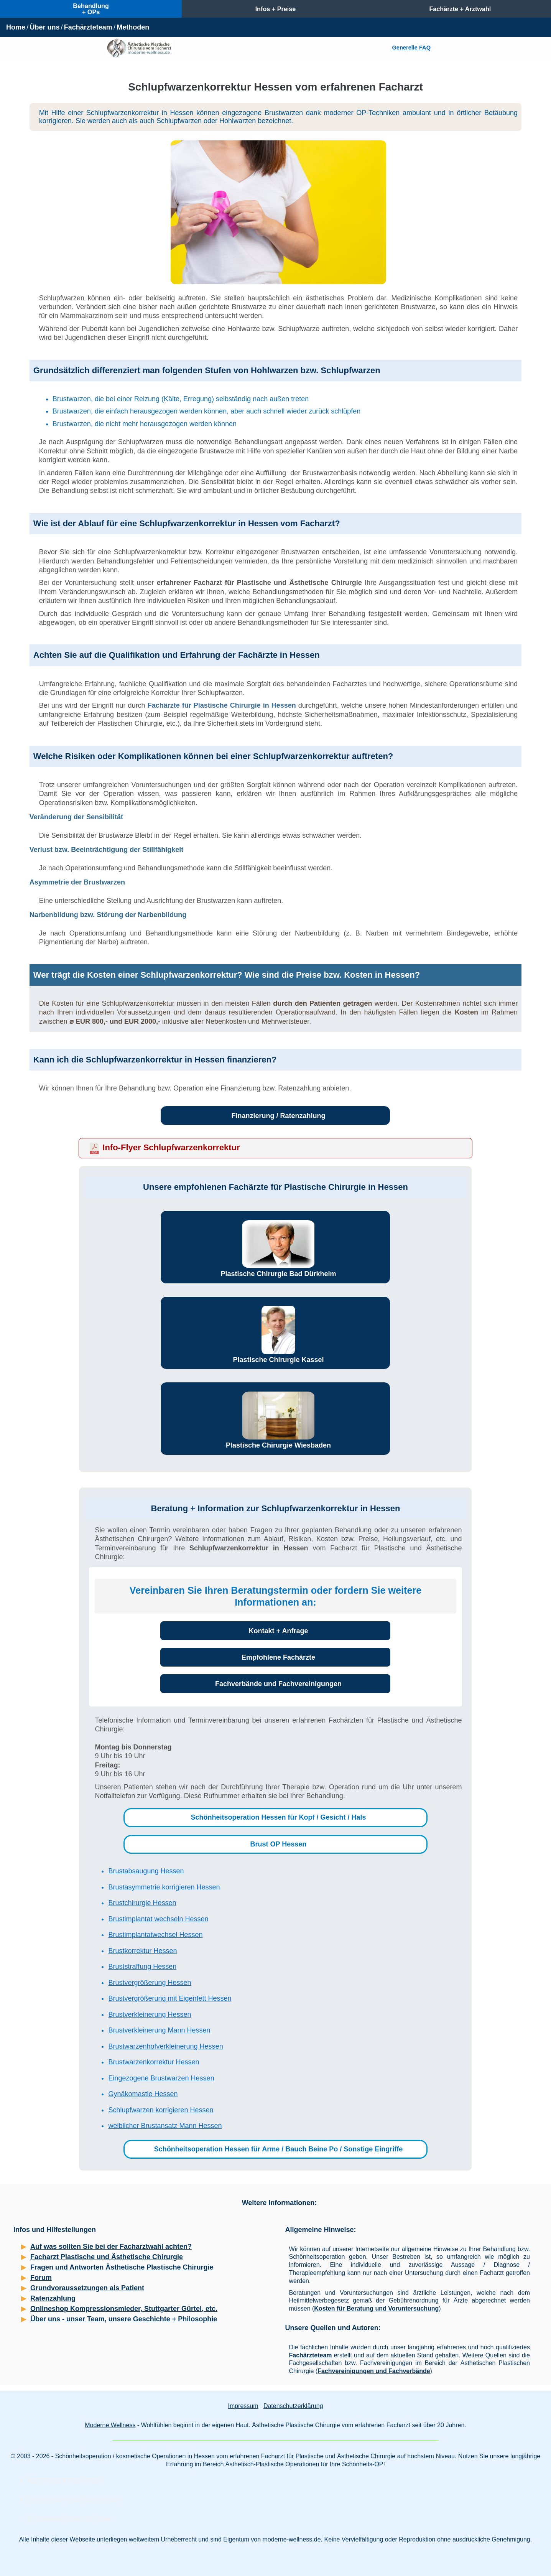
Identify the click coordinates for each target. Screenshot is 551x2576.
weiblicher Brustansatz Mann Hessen (165, 2126)
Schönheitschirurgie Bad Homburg (73, 2499)
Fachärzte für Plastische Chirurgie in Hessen (222, 705)
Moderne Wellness (110, 2425)
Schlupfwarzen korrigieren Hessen (160, 2110)
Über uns (44, 27)
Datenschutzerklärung (293, 2406)
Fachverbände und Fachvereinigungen (278, 1684)
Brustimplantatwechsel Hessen (155, 1935)
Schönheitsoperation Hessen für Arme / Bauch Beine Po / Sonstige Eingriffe (278, 2149)
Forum (41, 2277)
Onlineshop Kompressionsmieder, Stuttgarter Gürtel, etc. (123, 2308)
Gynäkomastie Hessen (143, 2094)
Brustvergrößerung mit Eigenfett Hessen (169, 1998)
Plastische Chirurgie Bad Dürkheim (278, 1274)
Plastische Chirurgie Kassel (278, 1360)
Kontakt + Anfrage (278, 1631)
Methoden (133, 27)
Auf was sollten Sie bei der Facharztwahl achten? (111, 2246)
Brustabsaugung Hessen (146, 1871)
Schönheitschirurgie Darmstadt (69, 2518)
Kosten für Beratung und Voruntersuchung (376, 2308)
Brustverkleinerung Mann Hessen (159, 2030)
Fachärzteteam (88, 27)
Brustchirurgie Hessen (142, 1903)
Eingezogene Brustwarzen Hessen (161, 2078)
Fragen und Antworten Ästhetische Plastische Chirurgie (121, 2267)
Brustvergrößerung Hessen (149, 1982)
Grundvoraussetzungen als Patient (87, 2288)
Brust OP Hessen (278, 1844)
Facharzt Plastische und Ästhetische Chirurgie (106, 2257)
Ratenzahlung (53, 2298)
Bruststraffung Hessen (142, 1966)
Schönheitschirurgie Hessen (65, 2480)
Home (15, 27)
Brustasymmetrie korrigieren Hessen (164, 1887)
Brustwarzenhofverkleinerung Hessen (165, 2046)
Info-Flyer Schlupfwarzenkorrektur (171, 1147)
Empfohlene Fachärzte (278, 1657)
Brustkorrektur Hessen (142, 1951)
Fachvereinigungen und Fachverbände (373, 2371)
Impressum (243, 2406)
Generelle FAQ (411, 47)
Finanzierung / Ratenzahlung (278, 1116)
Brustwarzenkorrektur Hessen (153, 2062)
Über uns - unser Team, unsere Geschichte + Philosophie (123, 2319)
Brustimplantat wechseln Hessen (158, 1919)
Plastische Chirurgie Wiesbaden (278, 1445)
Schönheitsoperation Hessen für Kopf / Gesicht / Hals (278, 1817)
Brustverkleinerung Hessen (149, 2014)
